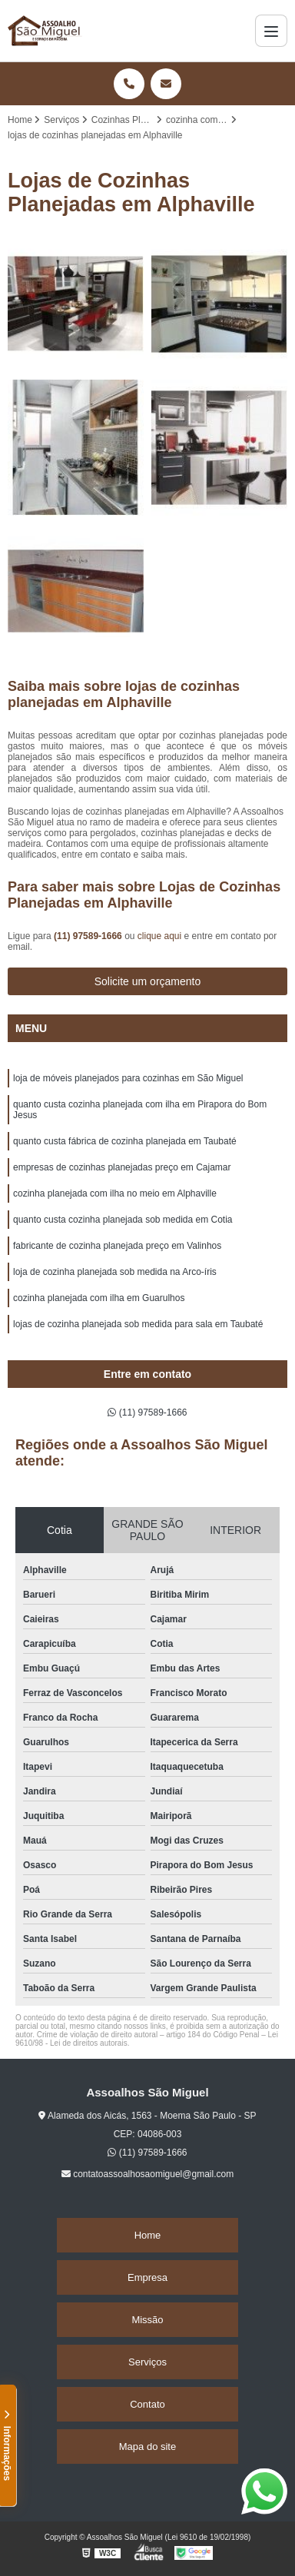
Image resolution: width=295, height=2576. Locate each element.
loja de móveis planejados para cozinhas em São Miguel (128, 1078)
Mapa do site (147, 2446)
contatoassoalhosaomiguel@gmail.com (147, 2174)
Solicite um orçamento (147, 981)
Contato (147, 2404)
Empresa (147, 2277)
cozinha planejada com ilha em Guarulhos (98, 1298)
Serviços (147, 2362)
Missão (147, 2319)
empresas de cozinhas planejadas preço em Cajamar (121, 1167)
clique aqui (159, 936)
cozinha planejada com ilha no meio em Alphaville (115, 1193)
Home (147, 2235)
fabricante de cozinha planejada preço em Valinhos (117, 1245)
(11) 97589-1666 (89, 936)
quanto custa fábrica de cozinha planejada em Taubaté (125, 1141)
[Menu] (271, 30)
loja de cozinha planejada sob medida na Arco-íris (115, 1271)
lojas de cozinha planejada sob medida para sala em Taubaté (138, 1324)
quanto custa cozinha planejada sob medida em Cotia (123, 1219)
